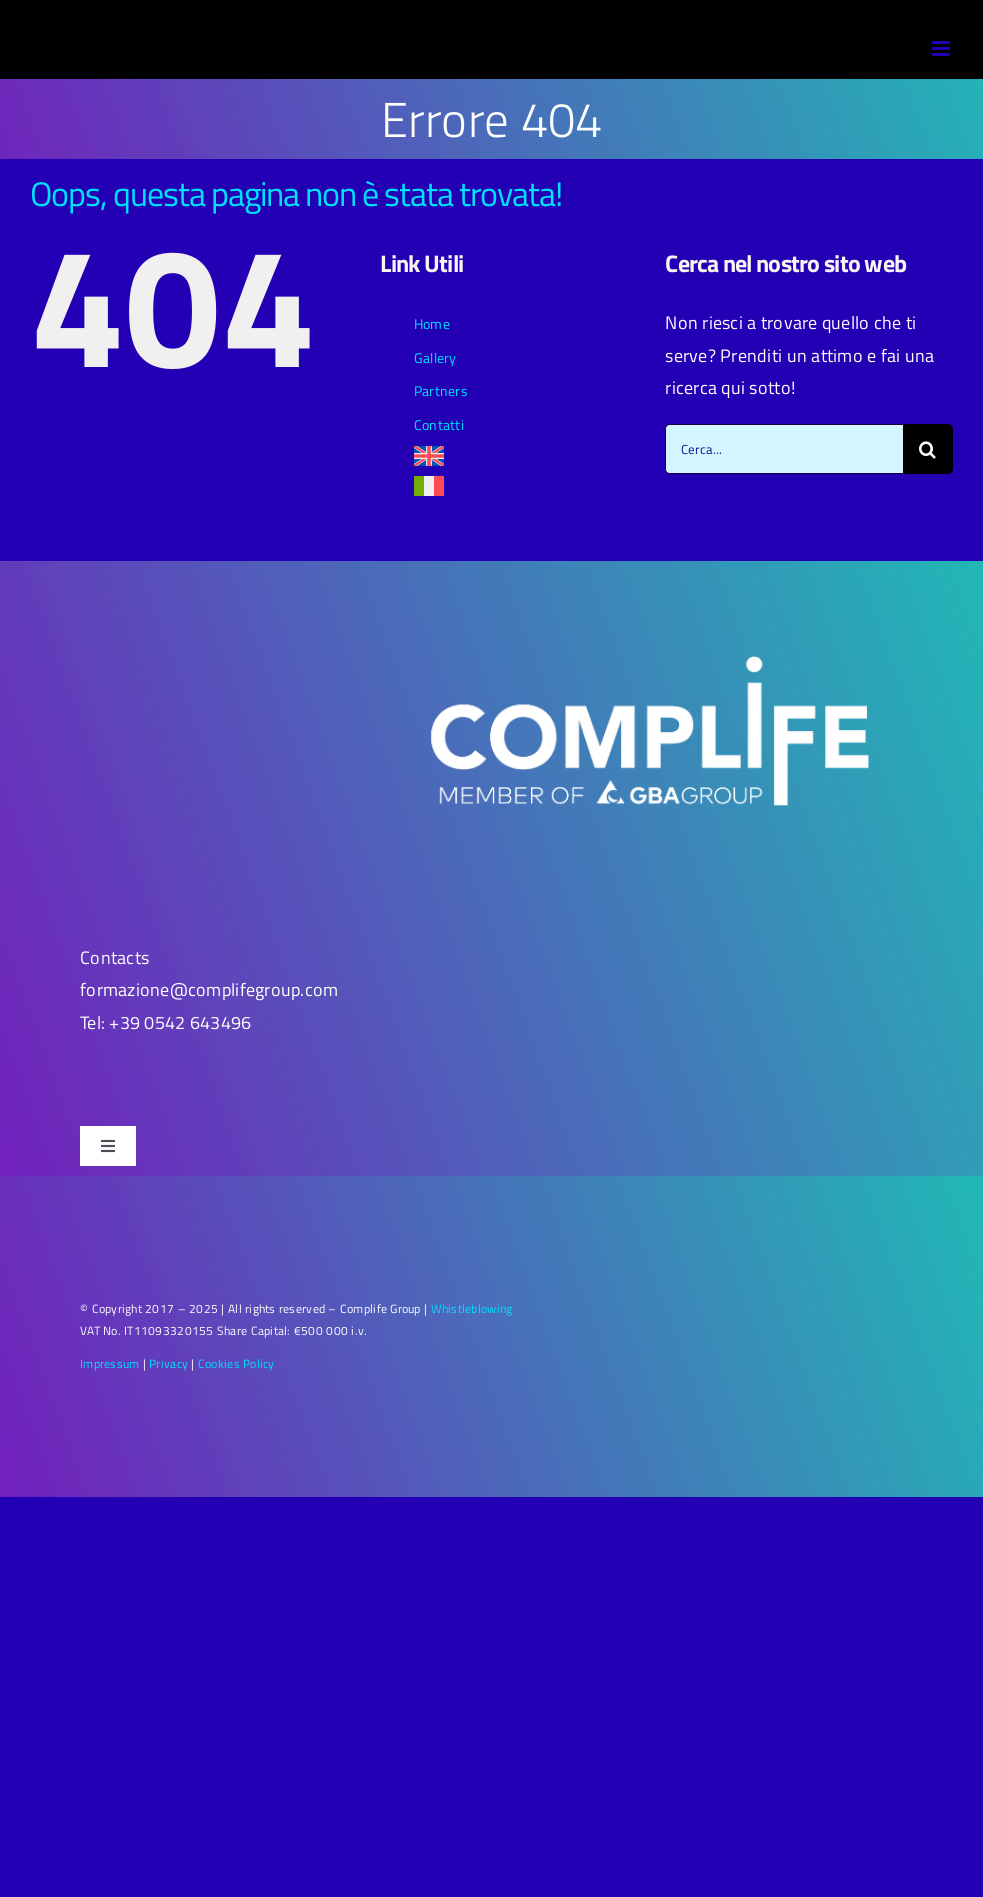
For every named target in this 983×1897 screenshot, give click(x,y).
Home (432, 323)
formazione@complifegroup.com (209, 989)
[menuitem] (524, 456)
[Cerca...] (784, 449)
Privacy (168, 1363)
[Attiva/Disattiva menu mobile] (942, 48)
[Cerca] (928, 449)
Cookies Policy (236, 1363)
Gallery (435, 357)
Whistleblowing (472, 1308)
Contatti (439, 424)
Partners (441, 390)
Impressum (109, 1363)
